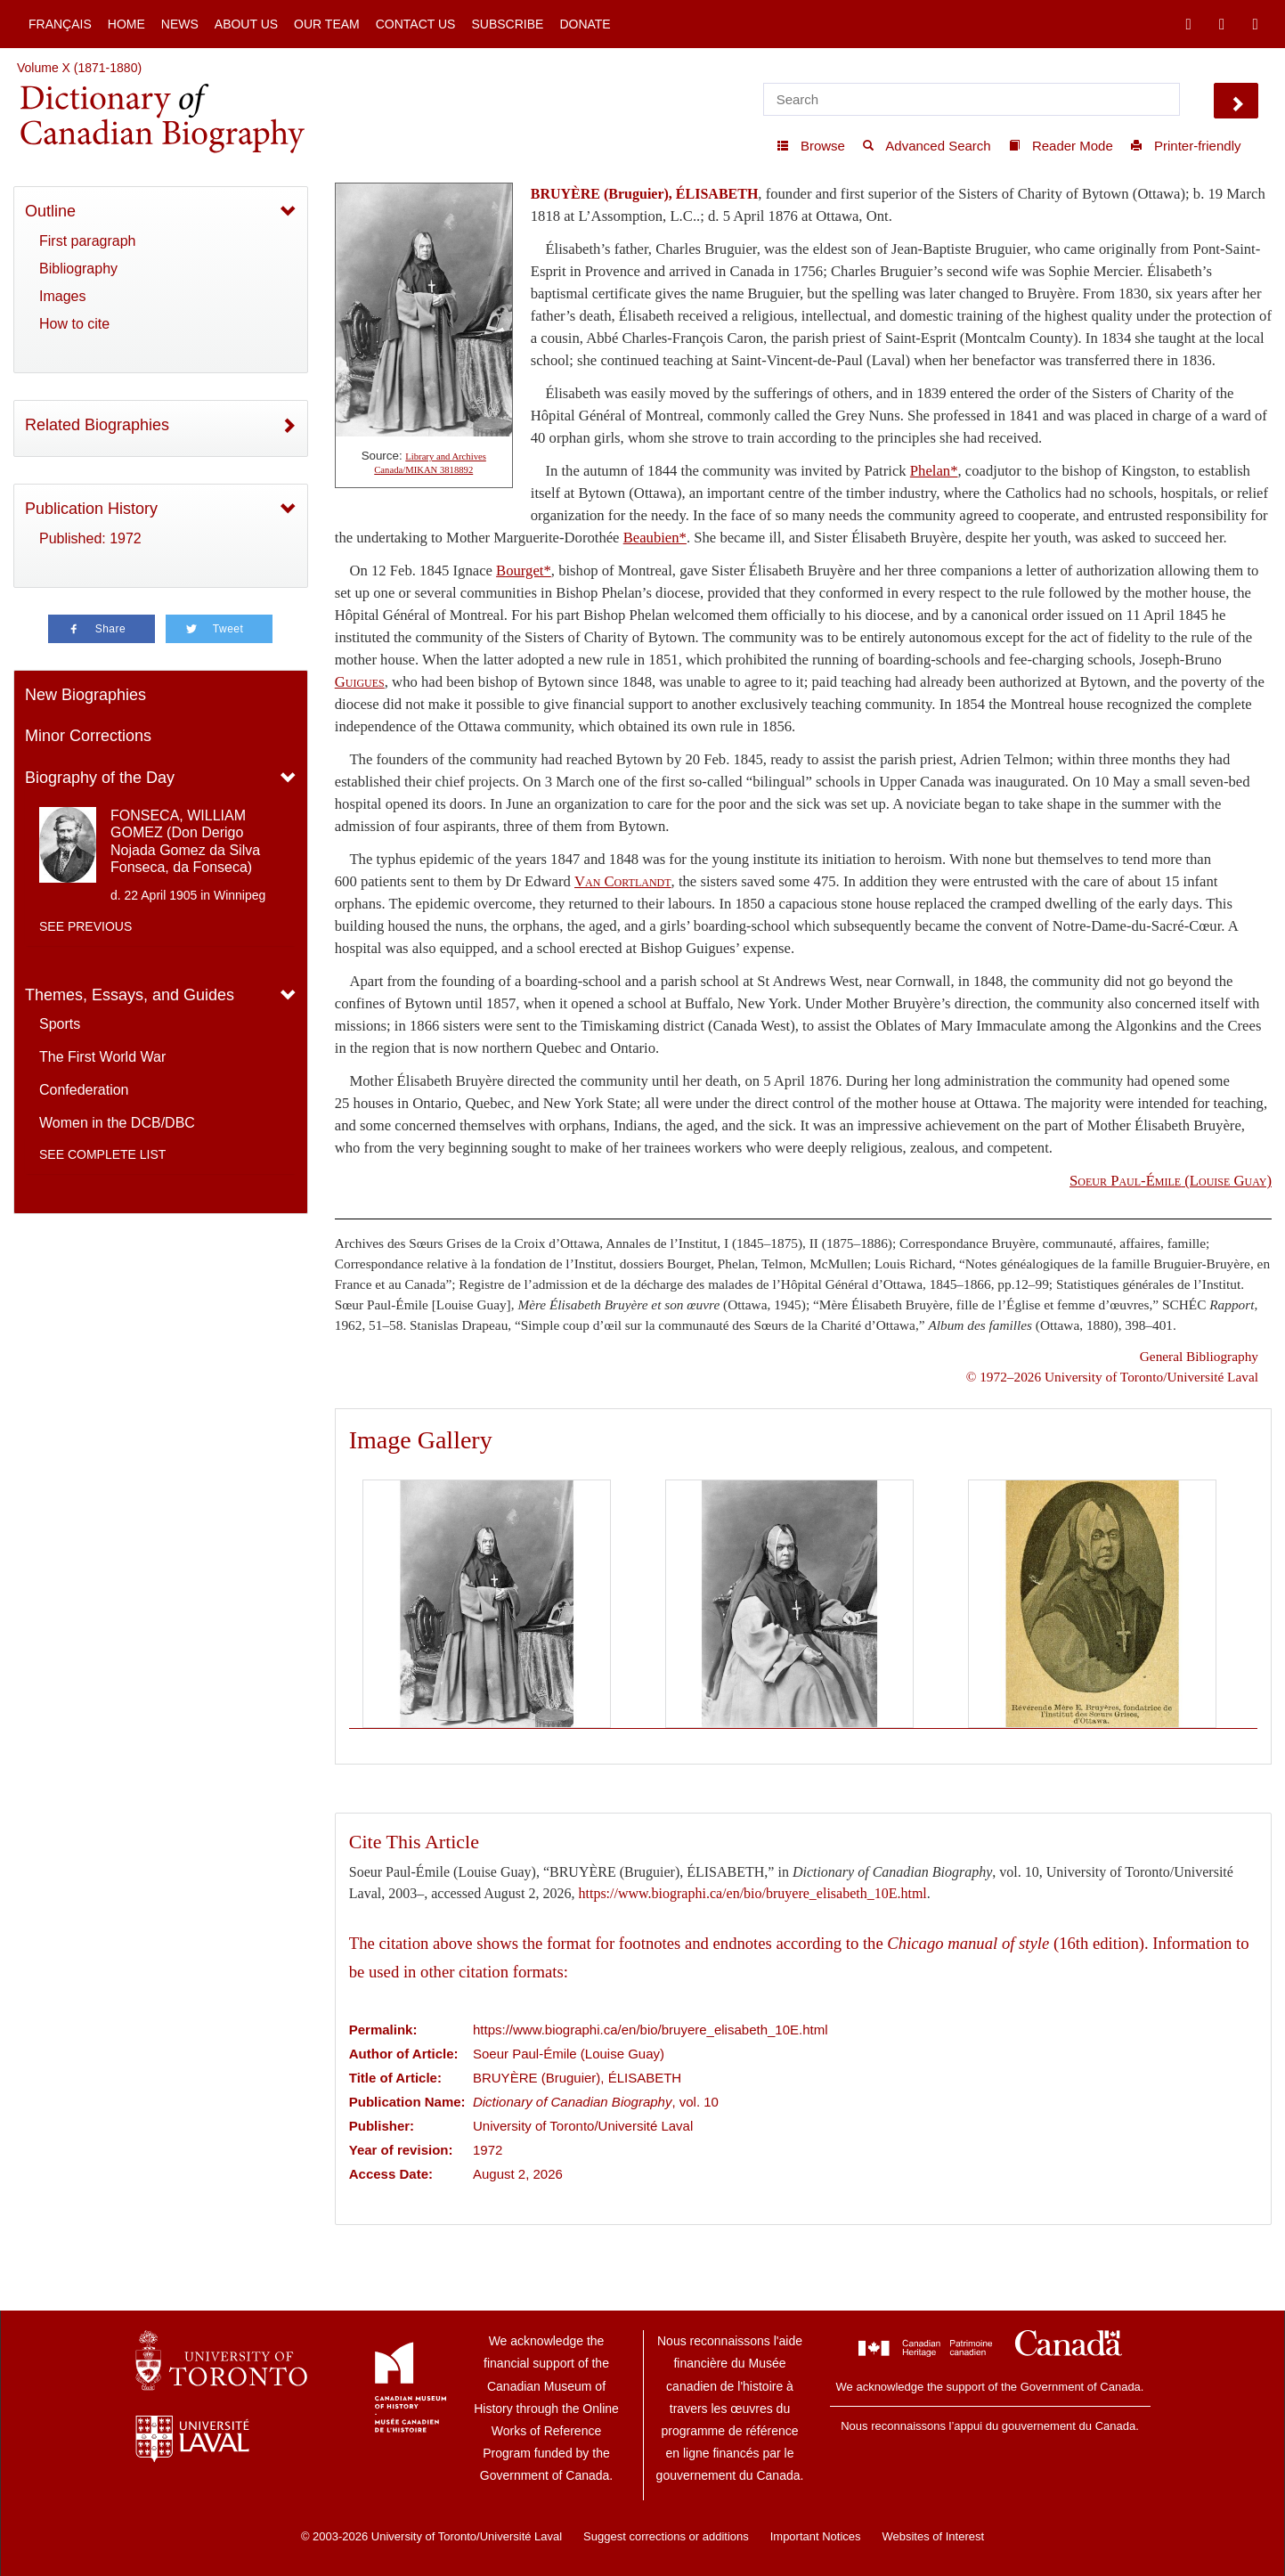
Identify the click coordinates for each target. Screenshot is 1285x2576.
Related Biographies (97, 425)
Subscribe (507, 24)
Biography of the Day (100, 778)
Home (126, 24)
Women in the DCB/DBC (117, 1122)
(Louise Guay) (1170, 1180)
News (180, 24)
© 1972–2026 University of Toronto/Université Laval (1112, 1376)
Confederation (84, 1089)
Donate (584, 24)
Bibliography (78, 268)
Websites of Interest (933, 2536)
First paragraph (87, 241)
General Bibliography (1199, 1356)
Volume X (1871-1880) (79, 68)
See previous (85, 926)
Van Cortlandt (622, 881)
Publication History (91, 509)
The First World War (102, 1056)
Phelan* (934, 470)
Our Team (327, 24)
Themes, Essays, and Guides (129, 995)
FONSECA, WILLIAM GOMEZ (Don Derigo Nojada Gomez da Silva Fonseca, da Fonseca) (185, 841)
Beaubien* (655, 537)
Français (60, 24)
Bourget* (523, 570)
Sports (59, 1023)
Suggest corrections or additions (666, 2536)
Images (62, 296)
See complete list (102, 1154)
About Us (246, 24)
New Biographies (85, 695)
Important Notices (815, 2536)
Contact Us (416, 24)
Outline (50, 211)
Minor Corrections (88, 736)
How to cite (74, 323)
